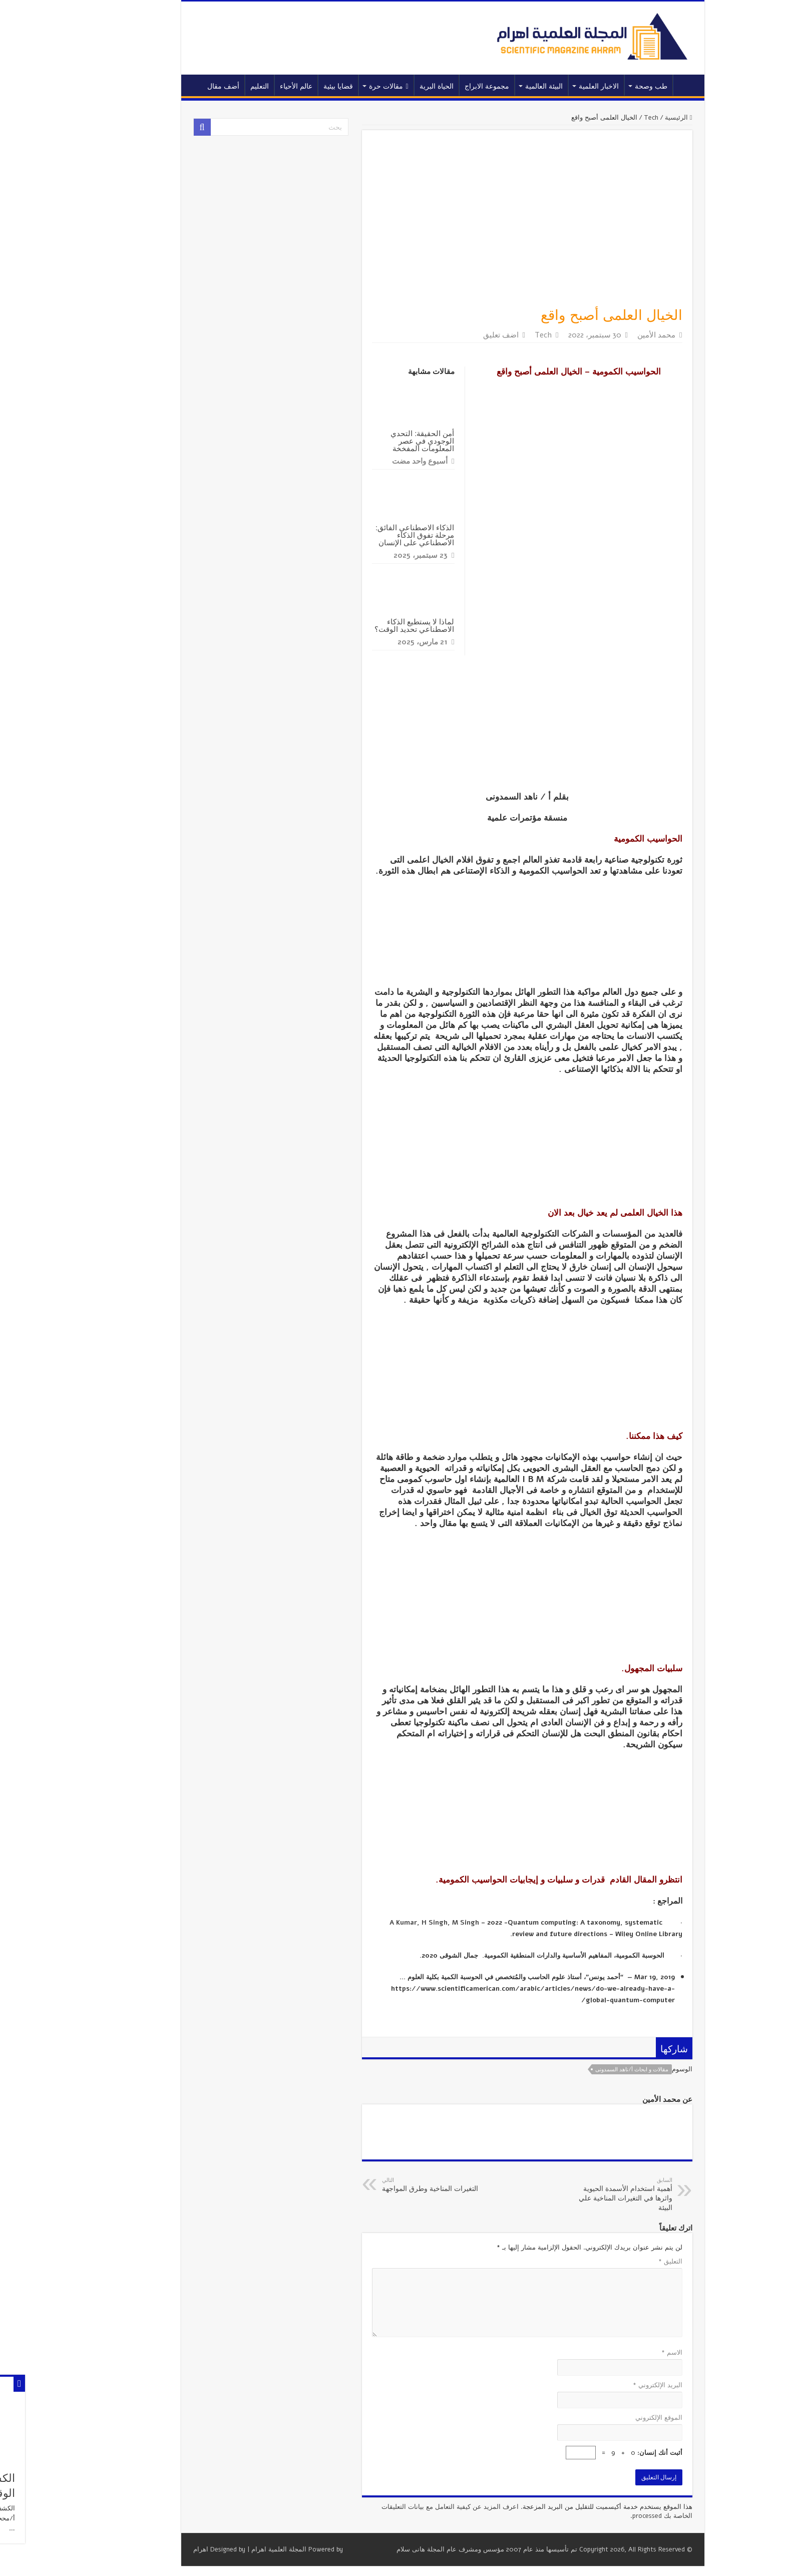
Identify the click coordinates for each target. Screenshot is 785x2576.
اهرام (150, 2549)
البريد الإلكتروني (607, 2385)
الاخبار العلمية (549, 86)
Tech (601, 117)
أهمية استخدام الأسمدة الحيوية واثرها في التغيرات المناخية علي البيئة (571, 2194)
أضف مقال (173, 86)
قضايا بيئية (288, 86)
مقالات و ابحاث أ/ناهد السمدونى (581, 2069)
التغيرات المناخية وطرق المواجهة (383, 2184)
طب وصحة (601, 86)
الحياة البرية (386, 86)
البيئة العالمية (494, 86)
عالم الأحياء (246, 86)
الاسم (621, 2352)
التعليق (620, 2261)
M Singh (415, 1922)
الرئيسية (636, 85)
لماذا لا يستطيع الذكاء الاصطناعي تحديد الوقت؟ (364, 625)
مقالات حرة (338, 86)
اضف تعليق (451, 335)
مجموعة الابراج (437, 86)
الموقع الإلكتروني (608, 2417)
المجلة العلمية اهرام (228, 2549)
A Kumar (353, 1922)
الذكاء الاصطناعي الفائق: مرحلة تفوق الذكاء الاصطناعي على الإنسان (365, 535)
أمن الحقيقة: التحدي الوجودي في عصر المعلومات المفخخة (372, 441)
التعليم (209, 86)
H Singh (384, 1922)
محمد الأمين (606, 335)
